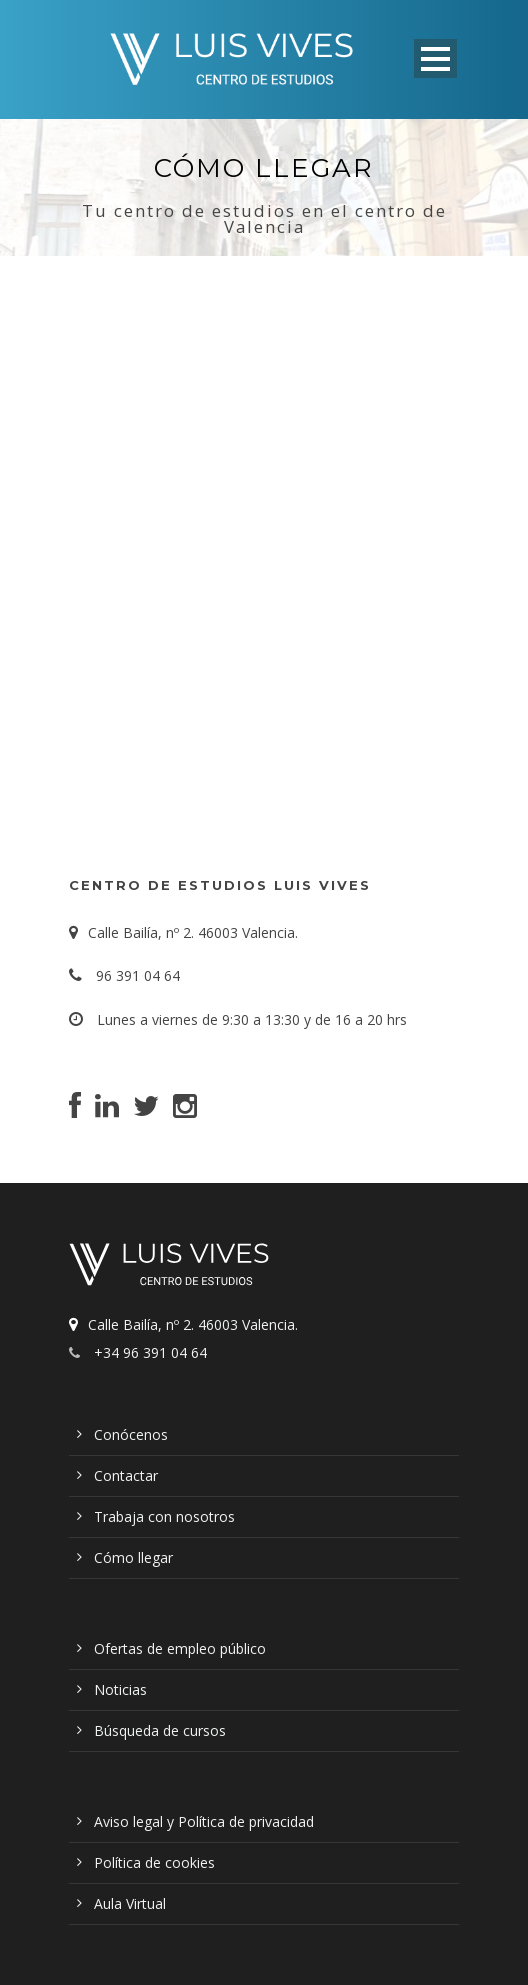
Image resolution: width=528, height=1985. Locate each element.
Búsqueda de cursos (160, 1730)
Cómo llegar (133, 1557)
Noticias (120, 1689)
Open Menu (435, 58)
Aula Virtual (130, 1903)
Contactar (126, 1475)
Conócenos (131, 1434)
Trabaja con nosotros (164, 1516)
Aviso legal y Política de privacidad (204, 1821)
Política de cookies (154, 1862)
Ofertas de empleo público (180, 1648)
